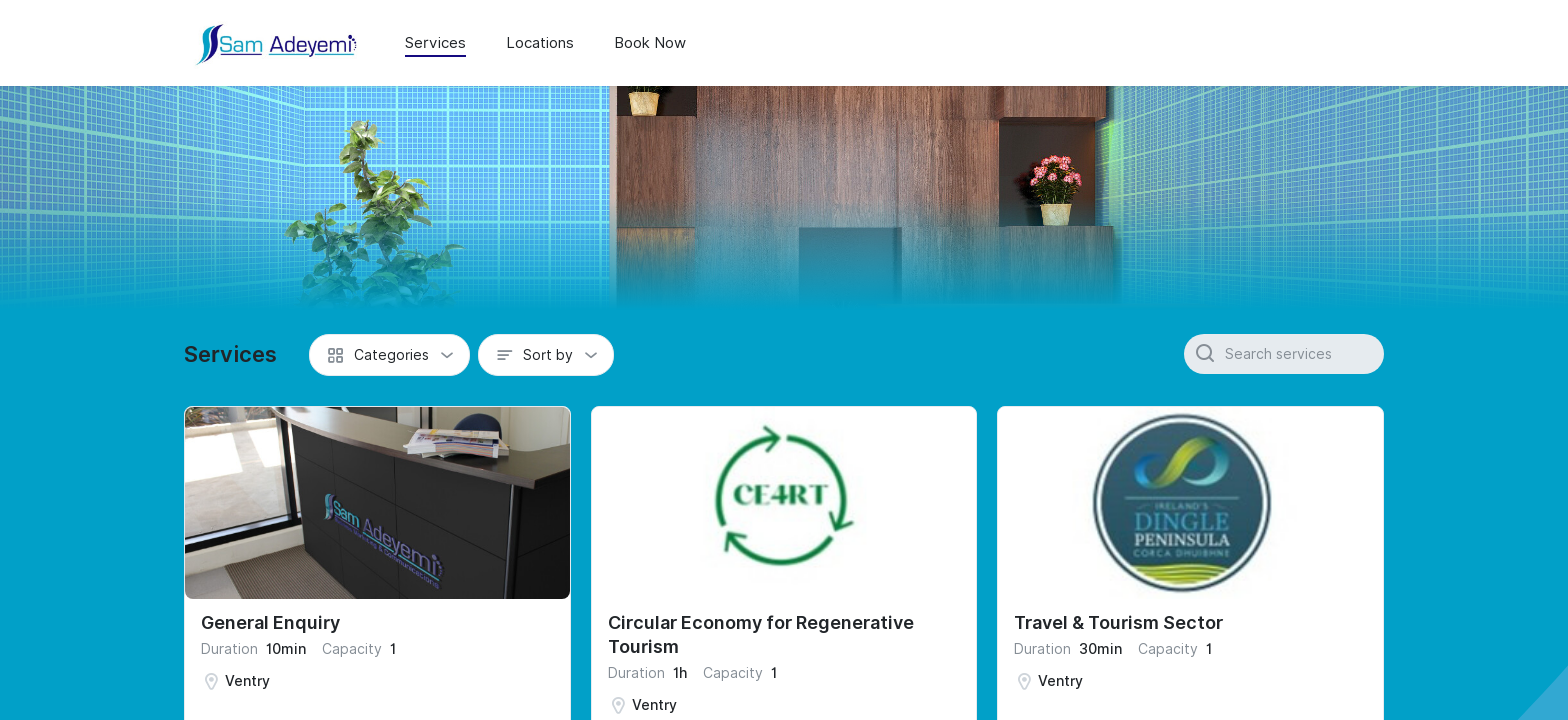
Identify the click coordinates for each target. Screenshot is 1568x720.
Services (435, 43)
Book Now (650, 43)
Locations (540, 43)
